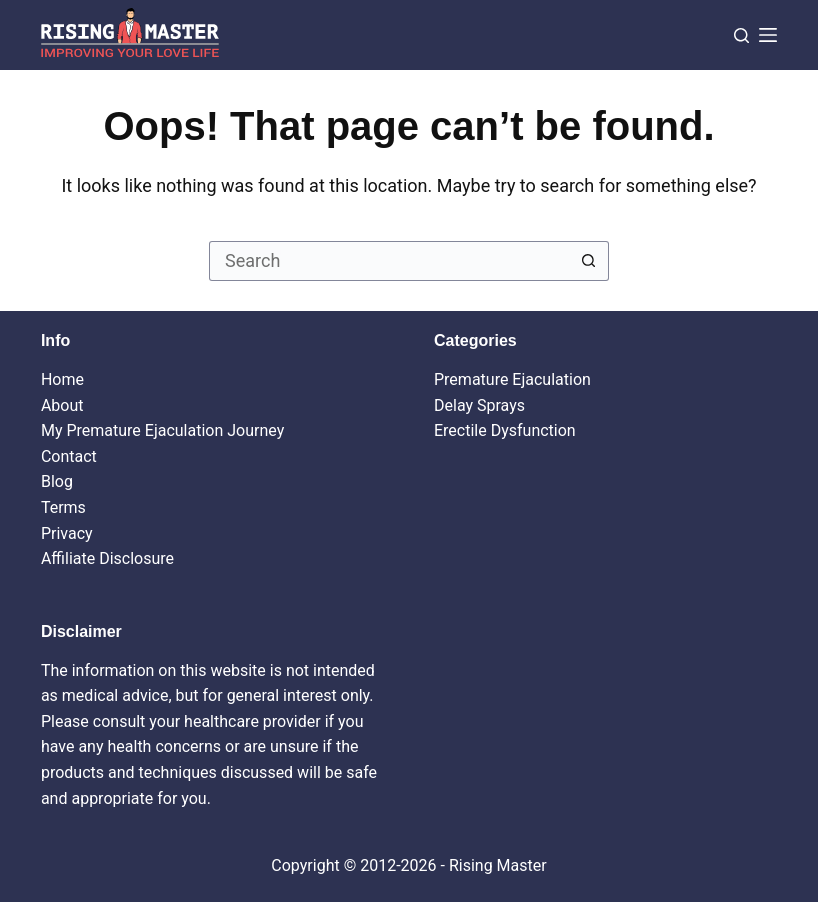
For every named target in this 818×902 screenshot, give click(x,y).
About (62, 405)
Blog (57, 481)
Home (62, 379)
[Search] (741, 35)
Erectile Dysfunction (505, 430)
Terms (63, 507)
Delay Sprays (479, 405)
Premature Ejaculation (512, 379)
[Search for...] (389, 261)
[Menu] (768, 35)
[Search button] (589, 261)
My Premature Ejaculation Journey (162, 430)
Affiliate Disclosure (107, 558)
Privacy (67, 533)
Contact (69, 456)
